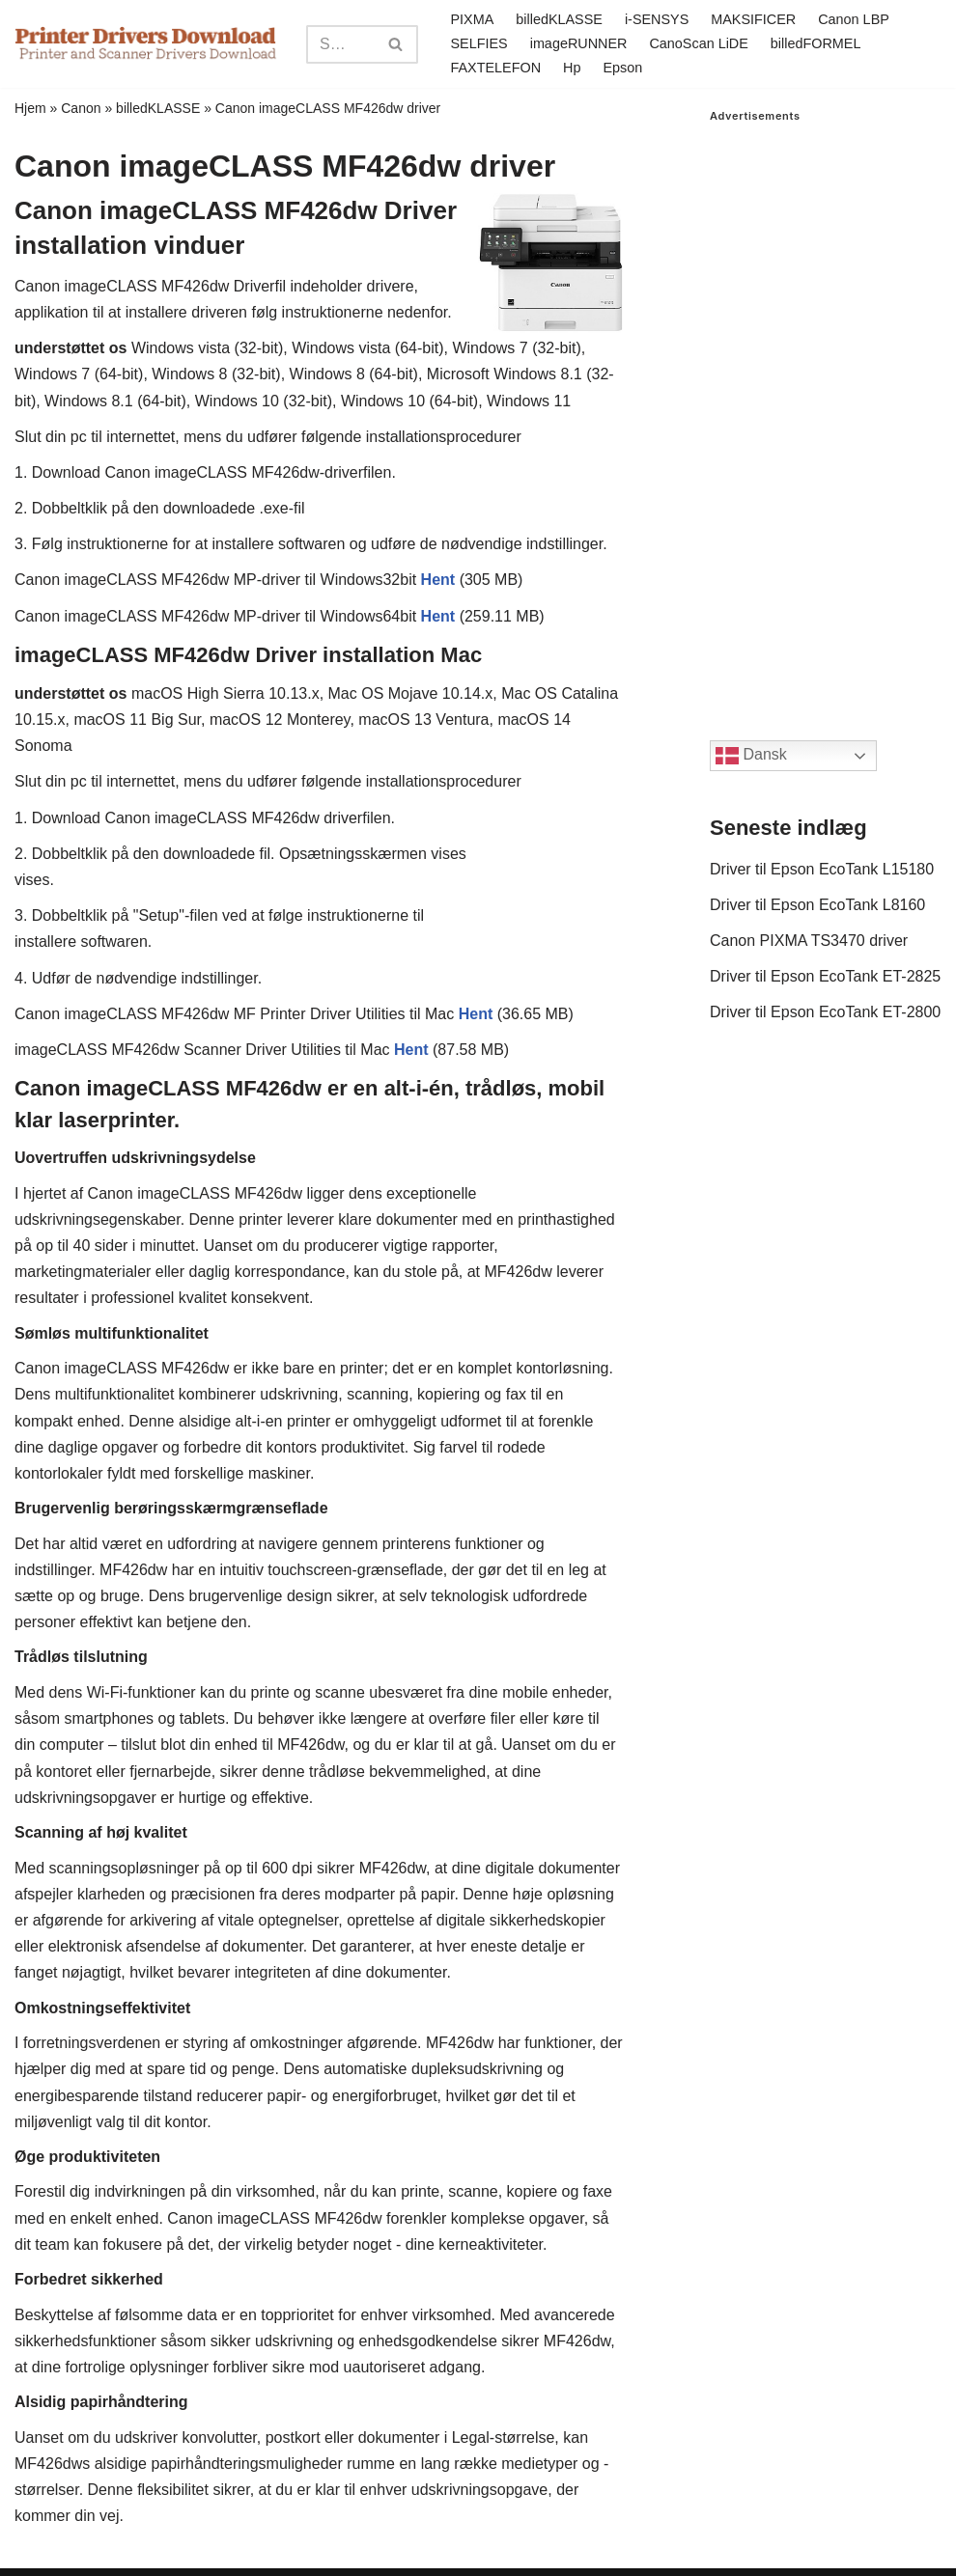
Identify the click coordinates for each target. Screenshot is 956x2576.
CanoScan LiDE (698, 43)
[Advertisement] (826, 412)
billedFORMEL (816, 43)
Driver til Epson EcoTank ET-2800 (825, 1012)
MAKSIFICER (753, 19)
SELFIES (479, 43)
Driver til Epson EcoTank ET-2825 (825, 976)
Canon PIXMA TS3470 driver (809, 940)
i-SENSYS (657, 19)
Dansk (751, 755)
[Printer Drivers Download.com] (145, 44)
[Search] (340, 44)
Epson (622, 67)
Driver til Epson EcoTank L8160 (817, 905)
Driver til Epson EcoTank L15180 (822, 869)
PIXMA (472, 19)
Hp (571, 67)
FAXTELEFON (496, 67)
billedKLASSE (559, 19)
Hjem (30, 108)
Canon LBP (853, 19)
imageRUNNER (579, 43)
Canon (80, 108)
